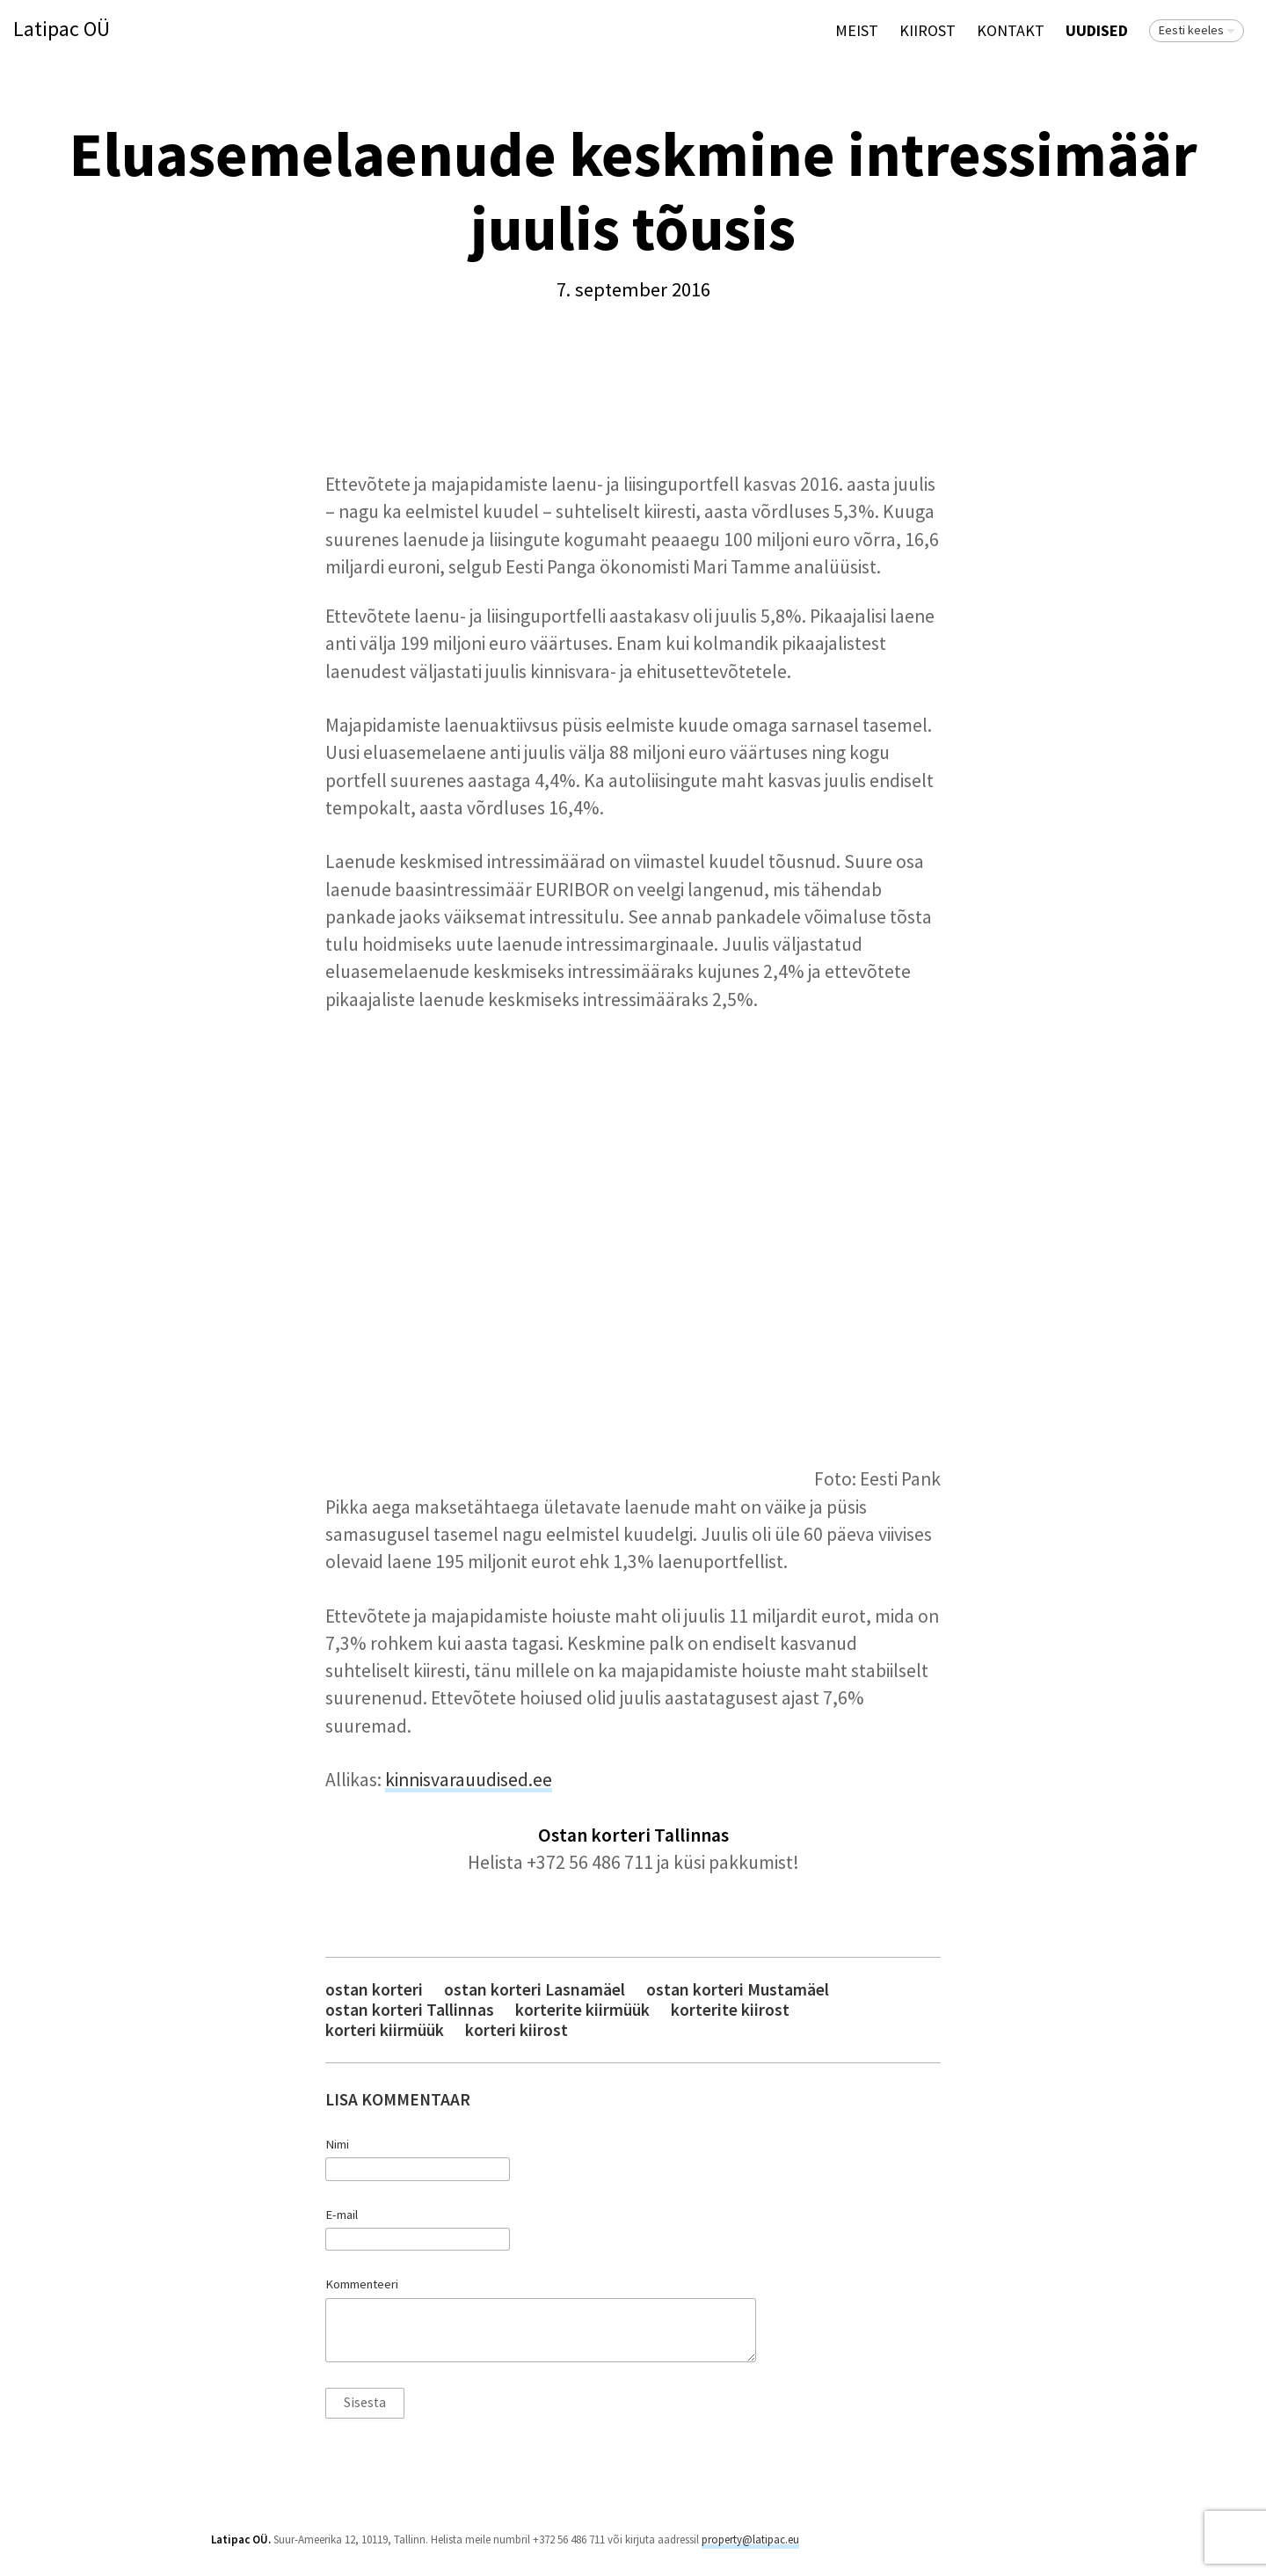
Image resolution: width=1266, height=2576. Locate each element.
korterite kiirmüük (582, 2010)
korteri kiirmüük (384, 2030)
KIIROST (927, 30)
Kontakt (1010, 30)
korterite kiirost (730, 2010)
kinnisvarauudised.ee (468, 1780)
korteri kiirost (516, 2030)
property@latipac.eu (750, 2539)
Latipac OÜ (61, 29)
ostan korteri (374, 1990)
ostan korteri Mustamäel (737, 1990)
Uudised (1097, 30)
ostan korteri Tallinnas (409, 2010)
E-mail (341, 2214)
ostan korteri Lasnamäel (534, 1990)
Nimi (337, 2144)
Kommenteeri (361, 2284)
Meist (856, 30)
